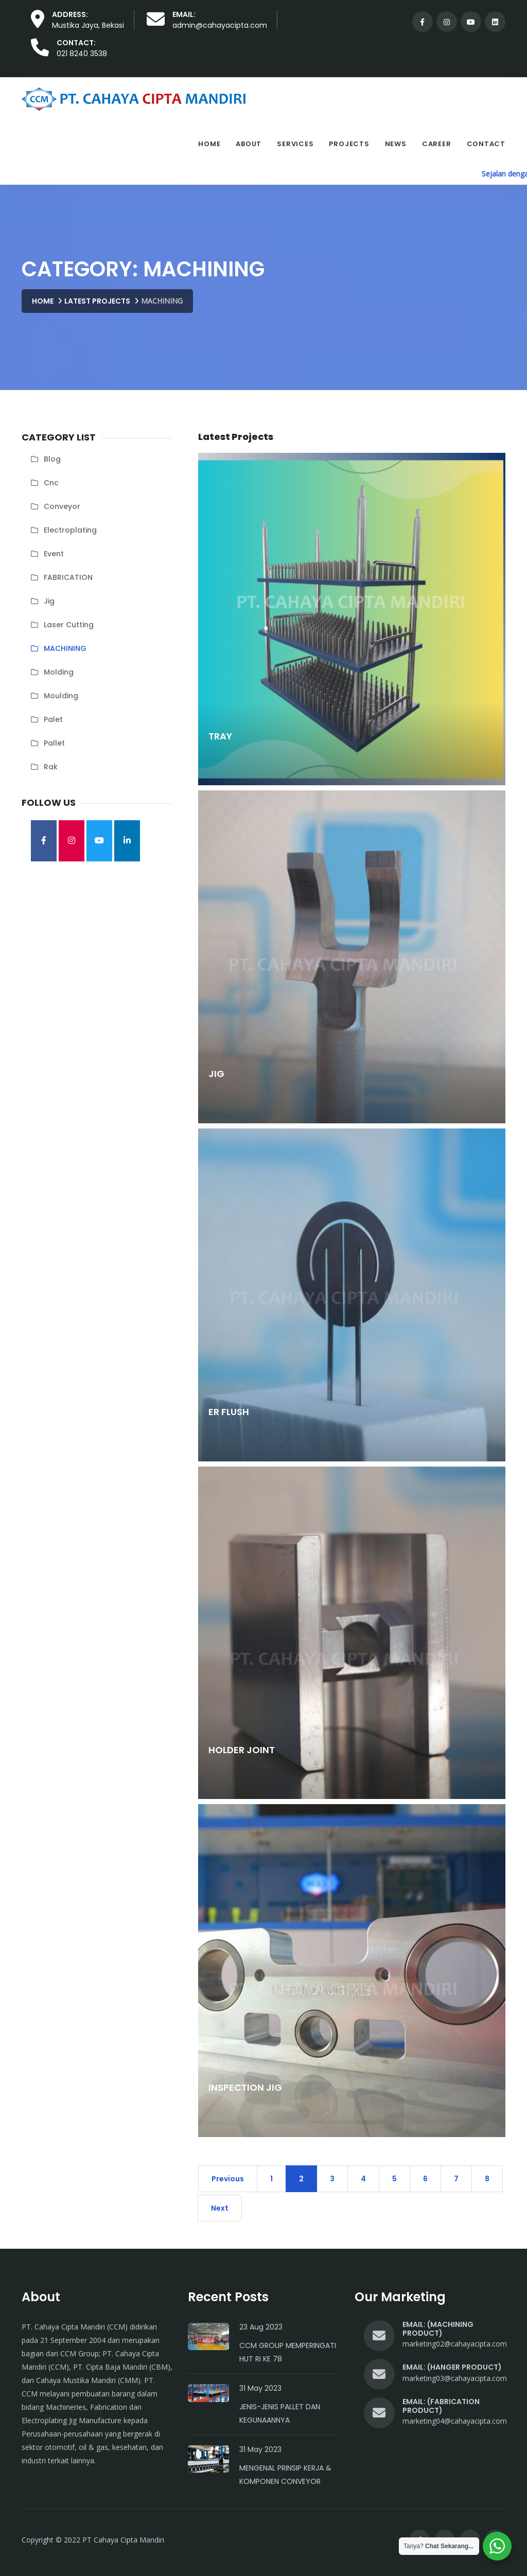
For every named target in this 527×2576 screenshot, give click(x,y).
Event (54, 554)
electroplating (70, 530)
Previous (228, 2179)
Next (220, 2208)
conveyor (62, 506)
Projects (349, 144)
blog (52, 459)
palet (53, 719)
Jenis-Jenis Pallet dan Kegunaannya (279, 2413)
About (248, 144)
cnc (51, 483)
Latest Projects (97, 301)
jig (49, 601)
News (396, 144)
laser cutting (69, 625)
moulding (61, 696)
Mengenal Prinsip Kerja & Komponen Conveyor (285, 2474)
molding (59, 672)
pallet (54, 743)
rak (51, 767)
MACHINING (65, 648)
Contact (486, 144)
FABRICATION (68, 577)
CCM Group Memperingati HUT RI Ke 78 (287, 2352)
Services (295, 144)
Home (209, 144)
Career (436, 144)
